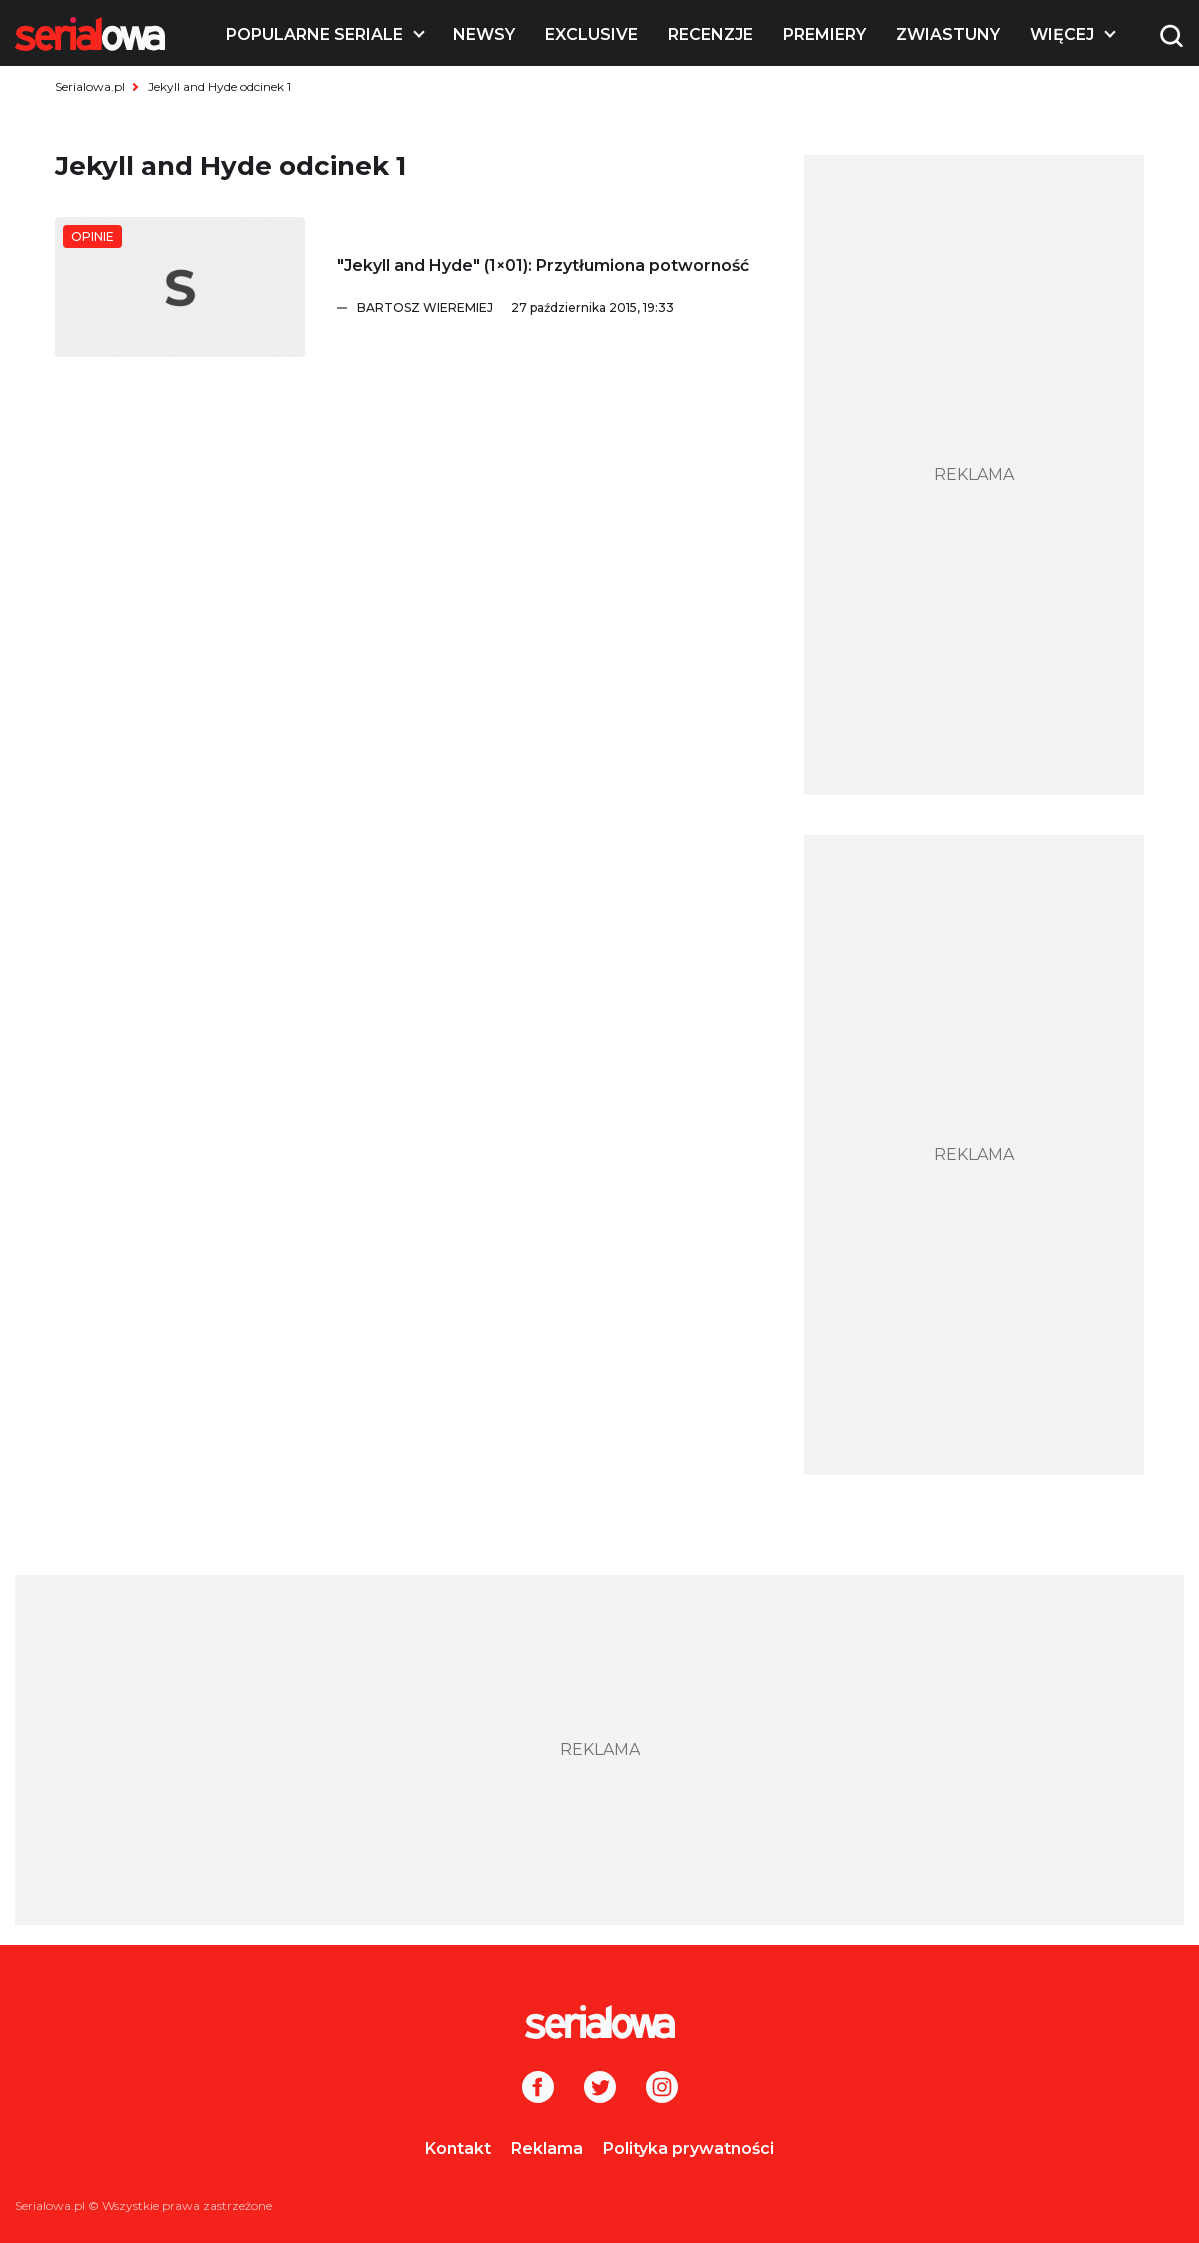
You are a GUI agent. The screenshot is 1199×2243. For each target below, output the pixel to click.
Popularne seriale (314, 34)
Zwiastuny (948, 34)
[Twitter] (600, 2089)
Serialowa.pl (90, 86)
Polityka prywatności (688, 2148)
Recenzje (710, 34)
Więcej (1062, 34)
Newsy (484, 34)
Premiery (824, 34)
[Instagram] (662, 2089)
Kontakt (458, 2148)
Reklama (547, 2148)
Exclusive (591, 34)
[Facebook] (538, 2089)
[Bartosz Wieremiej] (560, 308)
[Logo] (90, 34)
